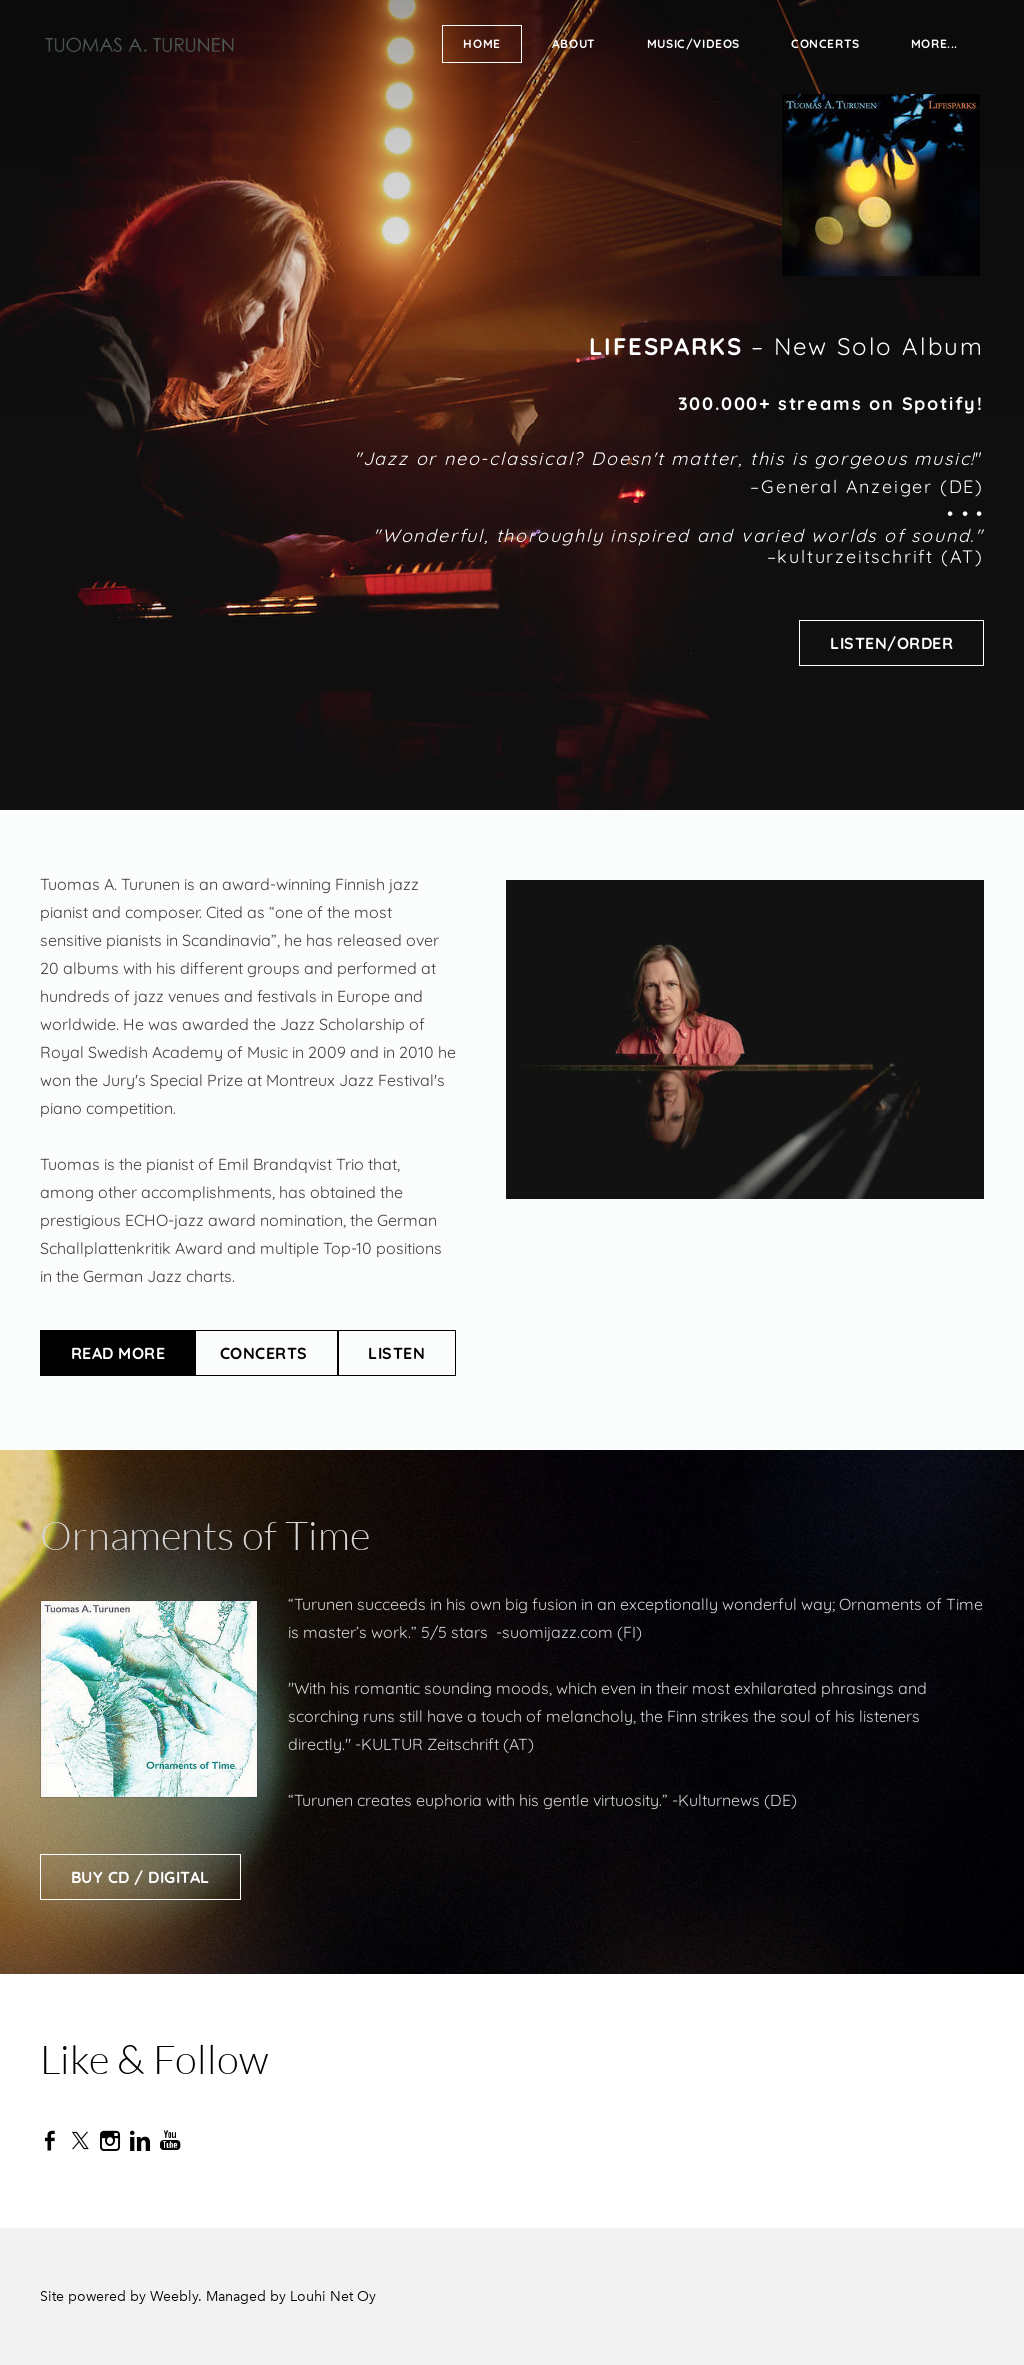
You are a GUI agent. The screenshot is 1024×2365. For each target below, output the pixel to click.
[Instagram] (110, 2141)
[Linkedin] (140, 2141)
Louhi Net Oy (333, 2296)
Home (481, 43)
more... (934, 43)
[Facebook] (50, 2141)
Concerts (825, 43)
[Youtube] (170, 2141)
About (574, 43)
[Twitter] (80, 2141)
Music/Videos (693, 43)
